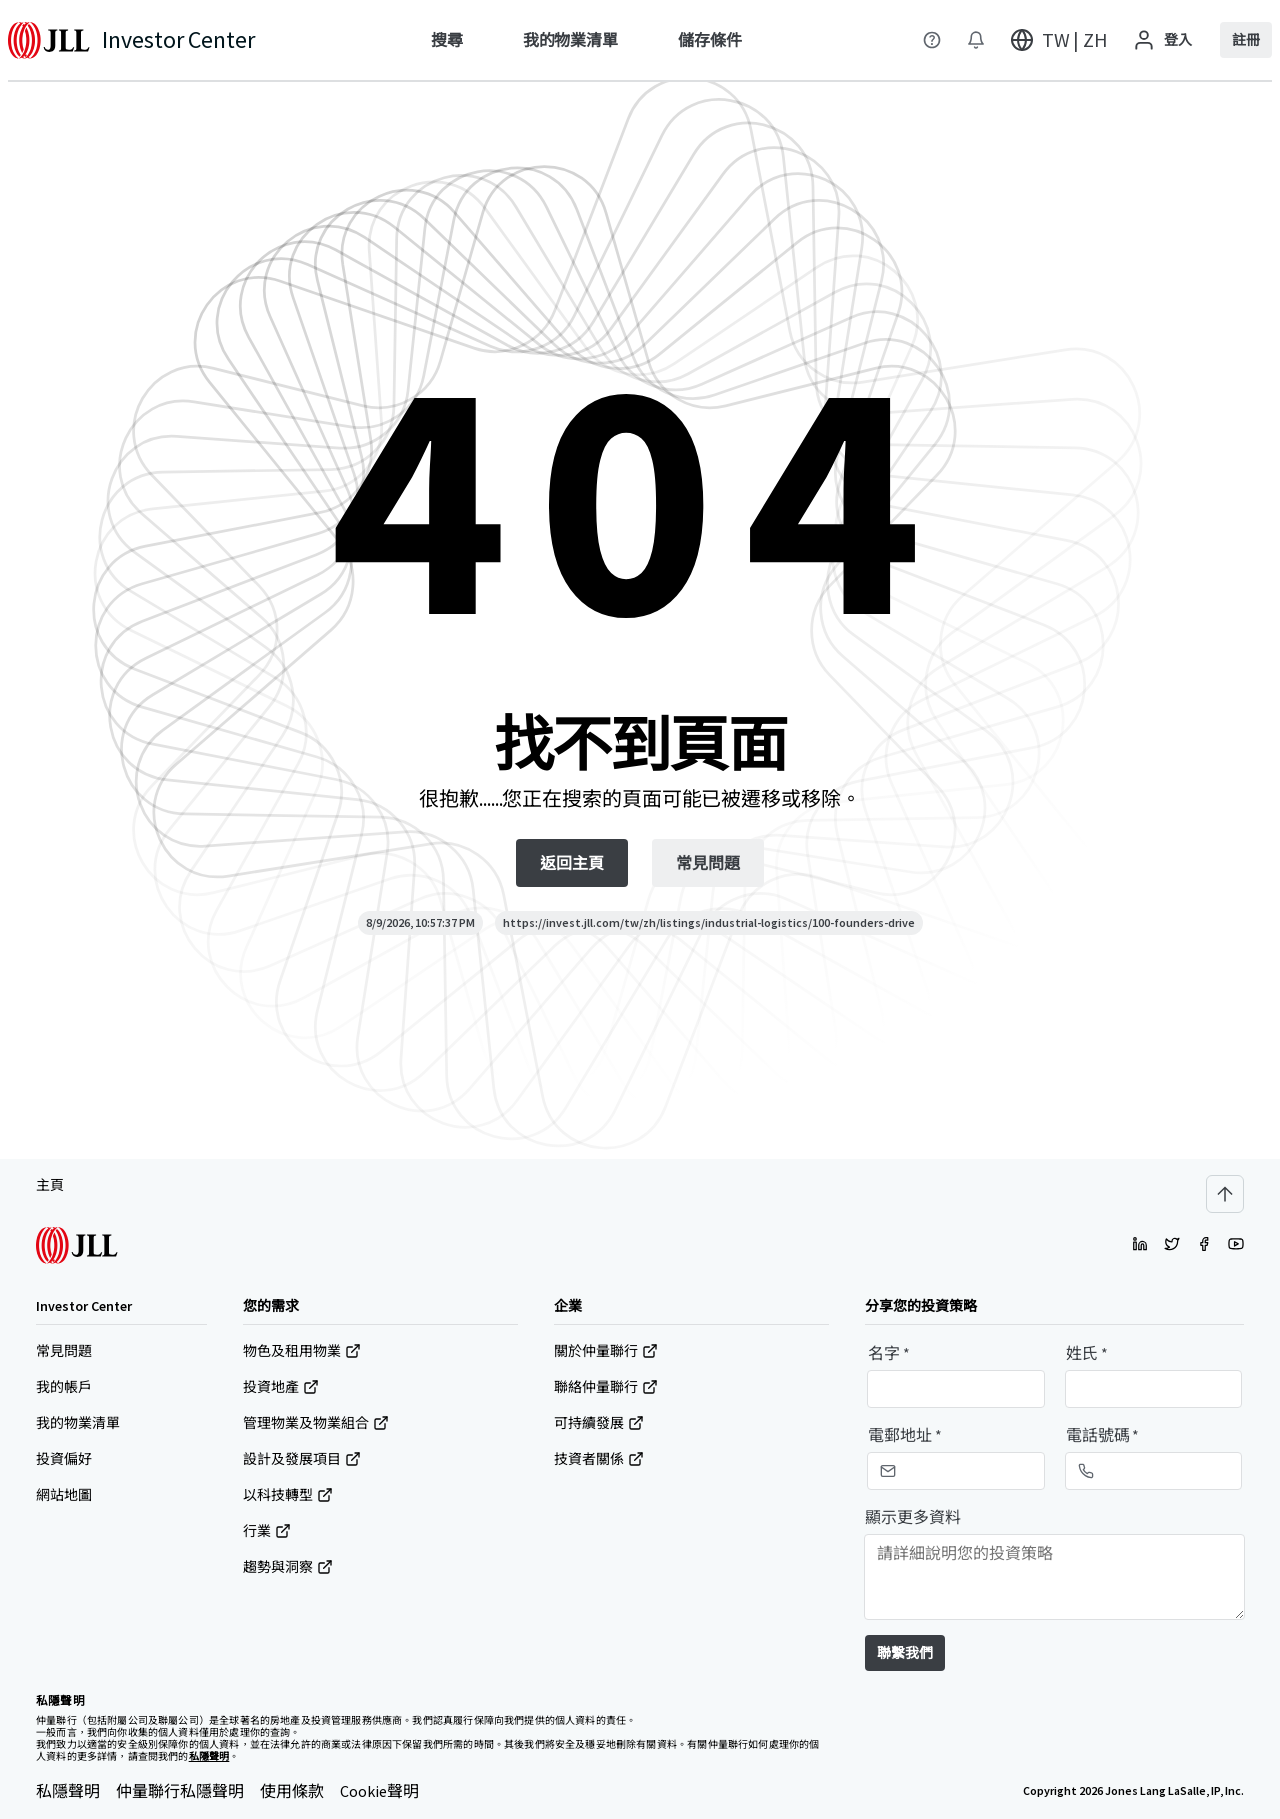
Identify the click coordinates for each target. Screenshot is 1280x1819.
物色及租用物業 (302, 1351)
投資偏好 (64, 1459)
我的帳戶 (64, 1387)
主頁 (50, 1185)
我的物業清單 (78, 1423)
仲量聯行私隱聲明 (180, 1791)
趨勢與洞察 (288, 1567)
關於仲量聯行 (606, 1351)
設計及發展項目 (302, 1459)
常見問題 (64, 1351)
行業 (267, 1531)
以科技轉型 (288, 1495)
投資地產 (281, 1387)
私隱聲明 (68, 1791)
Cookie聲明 (379, 1791)
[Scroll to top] (1225, 1194)
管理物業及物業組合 (316, 1423)
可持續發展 (599, 1423)
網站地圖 (64, 1495)
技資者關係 (599, 1459)
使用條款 (292, 1791)
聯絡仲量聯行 (606, 1387)
